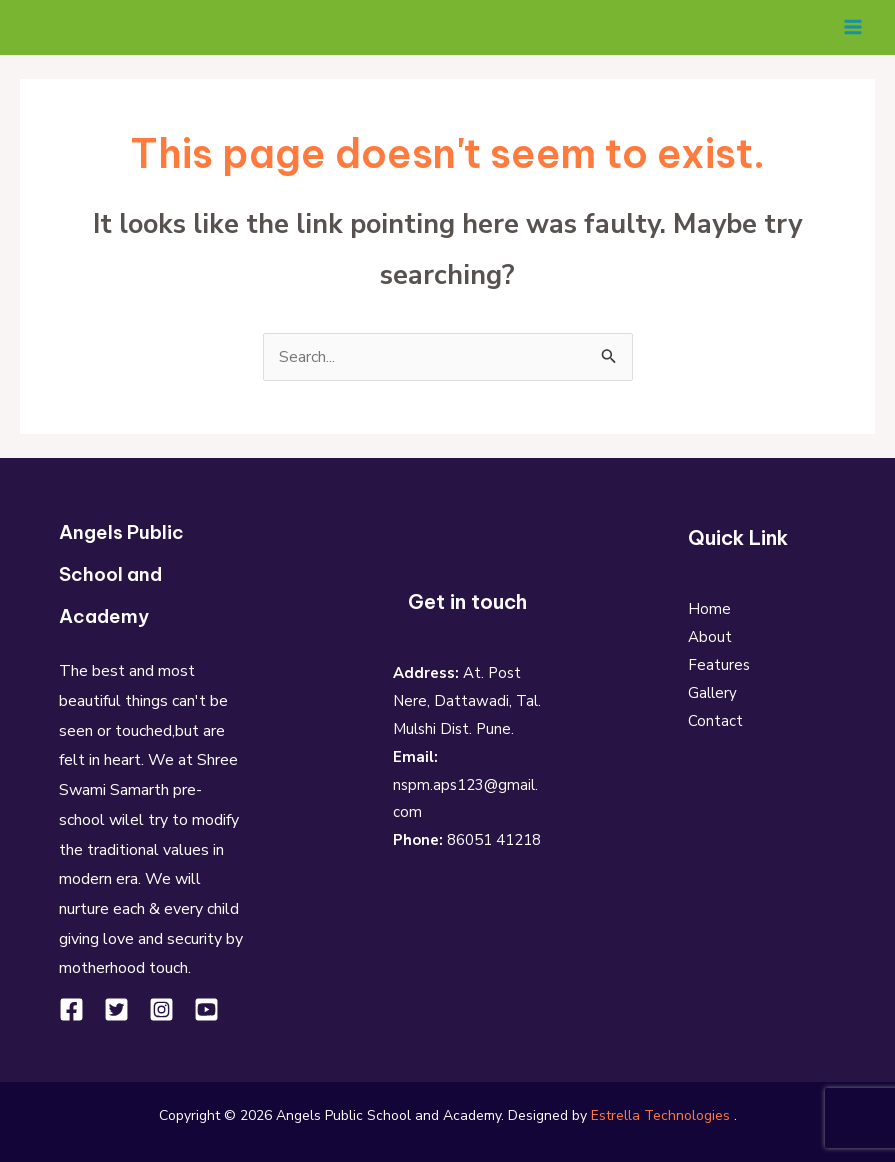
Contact (715, 721)
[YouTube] (206, 1008)
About (710, 637)
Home (709, 609)
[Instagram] (161, 1008)
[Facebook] (71, 1008)
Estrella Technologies (660, 1114)
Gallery (712, 693)
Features (719, 665)
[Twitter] (116, 1008)
